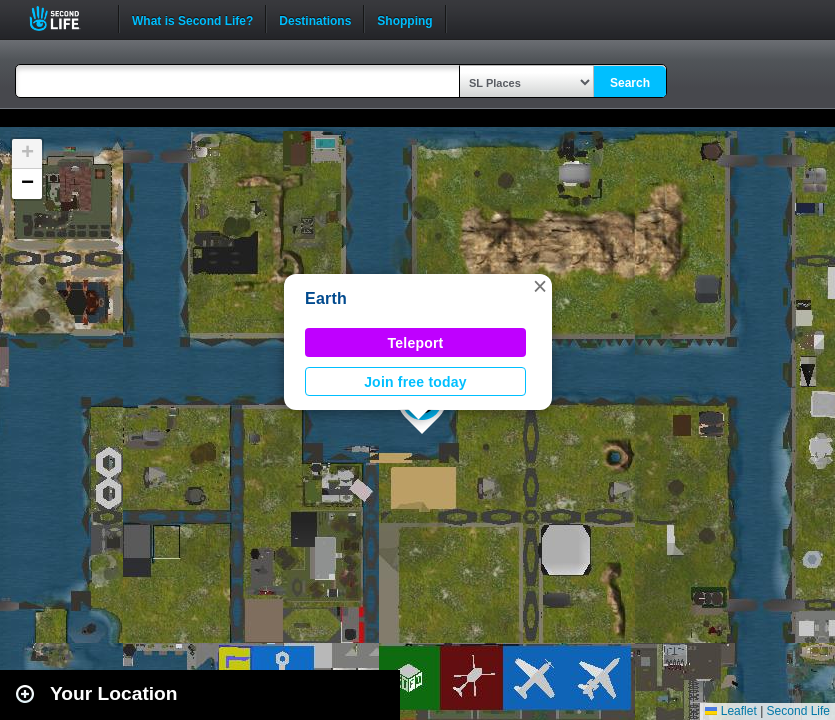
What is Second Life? (192, 19)
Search (630, 83)
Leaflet (730, 711)
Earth (326, 298)
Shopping (404, 19)
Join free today (415, 382)
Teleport (416, 343)
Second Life (65, 18)
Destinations (315, 19)
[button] (540, 286)
